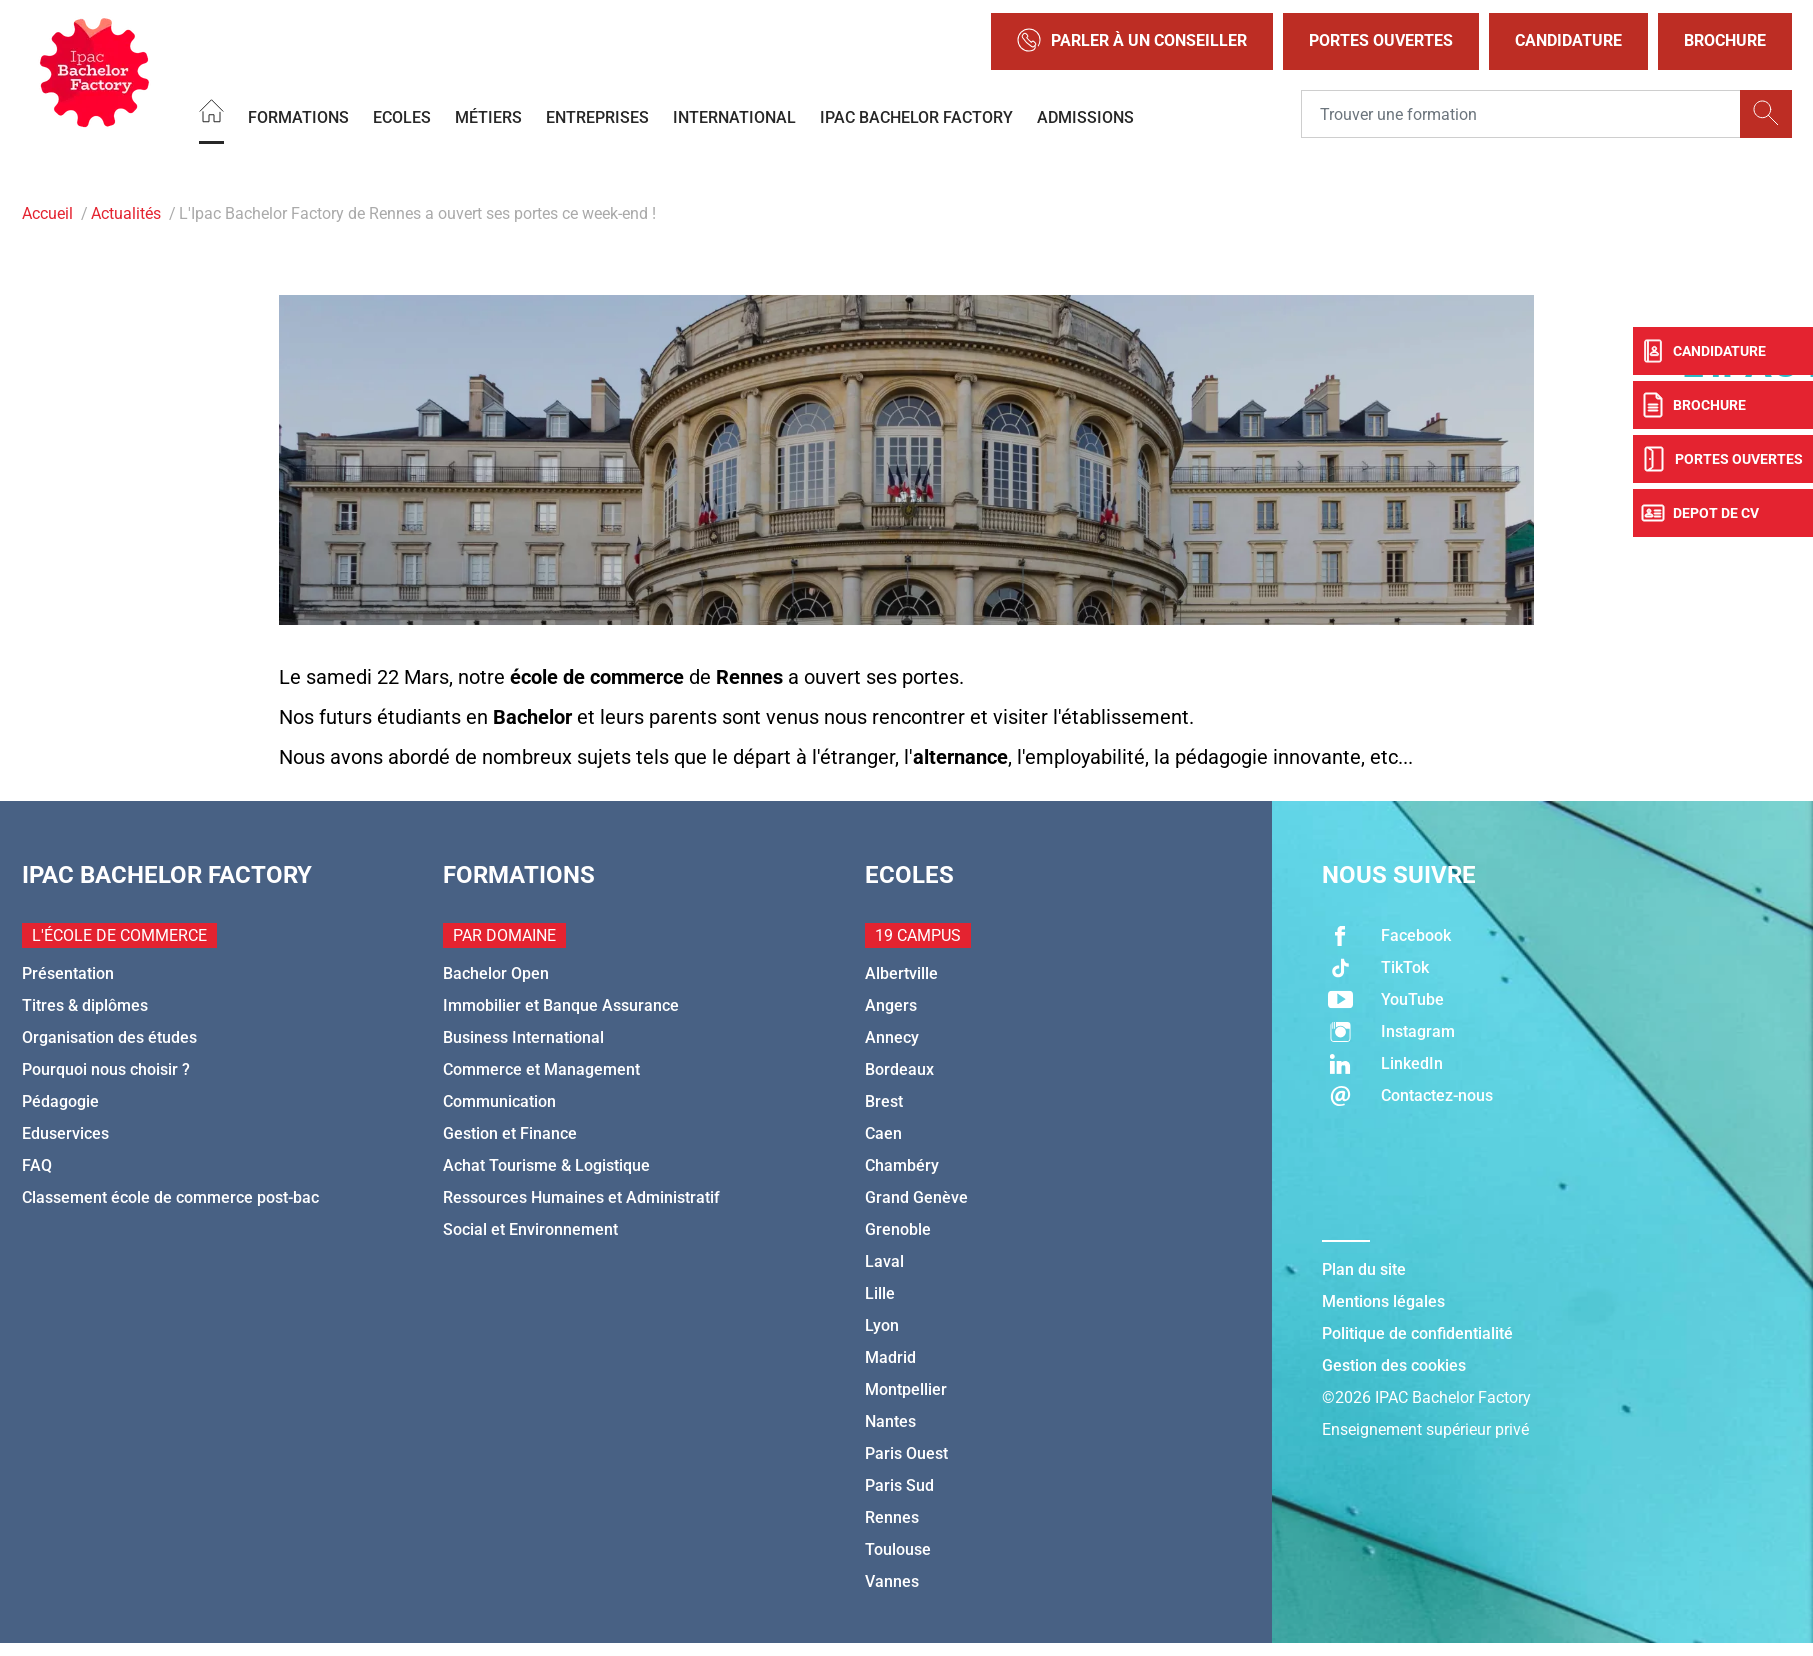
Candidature (1568, 40)
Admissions (1085, 116)
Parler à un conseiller (1132, 41)
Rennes (892, 1517)
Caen (883, 1133)
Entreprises (597, 116)
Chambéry (902, 1165)
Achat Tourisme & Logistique (546, 1165)
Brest (884, 1101)
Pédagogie (60, 1101)
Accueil (47, 213)
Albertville (901, 973)
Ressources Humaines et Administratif (581, 1197)
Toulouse (898, 1549)
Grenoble (898, 1229)
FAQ (37, 1165)
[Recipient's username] (1521, 114)
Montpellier (906, 1389)
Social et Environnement (530, 1229)
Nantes (890, 1421)
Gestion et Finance (510, 1133)
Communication (499, 1101)
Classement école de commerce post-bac (170, 1197)
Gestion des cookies (1394, 1365)
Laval (884, 1261)
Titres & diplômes (85, 1005)
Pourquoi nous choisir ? (106, 1069)
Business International (523, 1037)
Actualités (126, 213)
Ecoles (402, 116)
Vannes (892, 1581)
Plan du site (1364, 1269)
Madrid (890, 1357)
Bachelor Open (496, 973)
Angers (891, 1005)
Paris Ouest (906, 1453)
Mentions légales (1383, 1301)
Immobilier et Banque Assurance (561, 1005)
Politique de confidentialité (1417, 1333)
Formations (298, 116)
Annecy (892, 1037)
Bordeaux (899, 1069)
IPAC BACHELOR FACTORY (916, 116)
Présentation (68, 973)
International (734, 116)
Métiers (488, 116)
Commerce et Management (541, 1069)
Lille (880, 1293)
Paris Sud (899, 1485)
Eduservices (65, 1133)
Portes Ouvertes (1381, 40)
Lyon (882, 1325)
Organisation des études (109, 1037)
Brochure (1725, 40)
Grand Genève (916, 1197)
